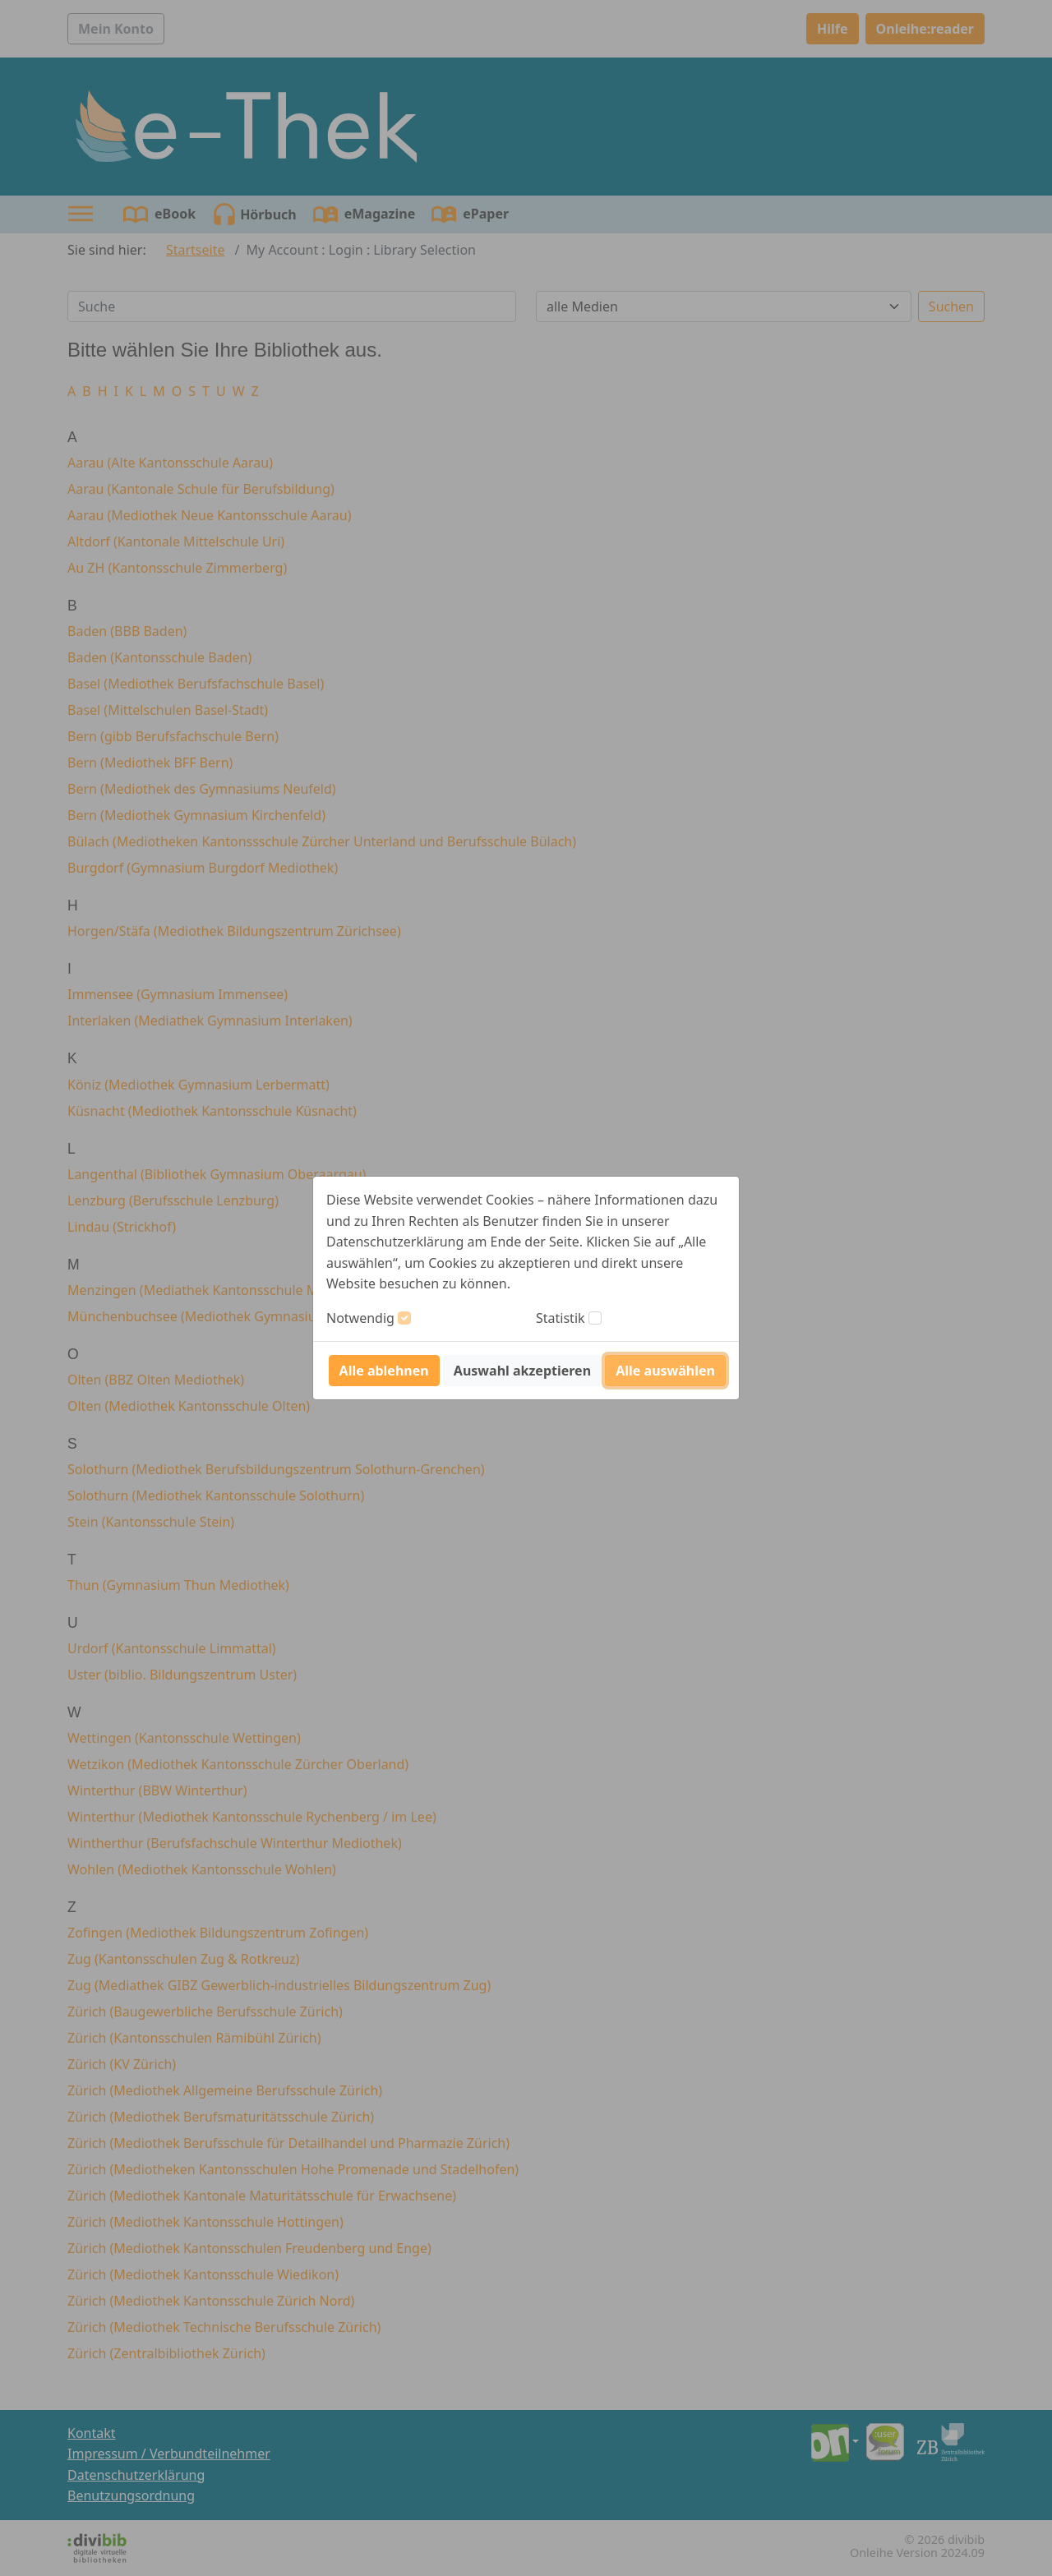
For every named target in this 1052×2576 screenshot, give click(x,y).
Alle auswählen (665, 1371)
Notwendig (360, 1318)
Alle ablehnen (384, 1371)
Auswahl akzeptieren (522, 1371)
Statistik (560, 1318)
